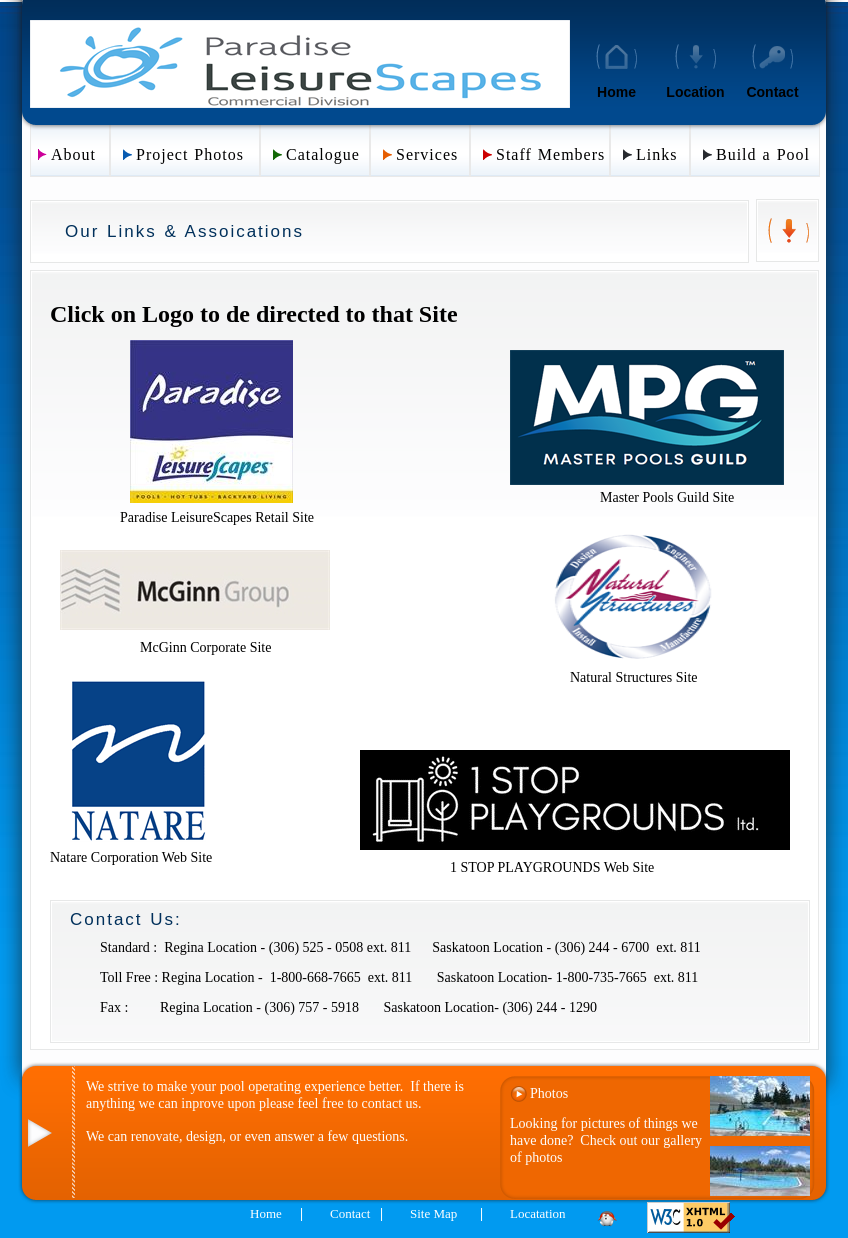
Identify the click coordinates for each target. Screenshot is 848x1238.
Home (616, 92)
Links (656, 154)
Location (695, 92)
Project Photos (190, 154)
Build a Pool (763, 154)
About (73, 154)
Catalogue (323, 154)
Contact (772, 92)
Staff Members (550, 154)
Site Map (433, 1213)
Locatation (538, 1213)
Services (427, 154)
